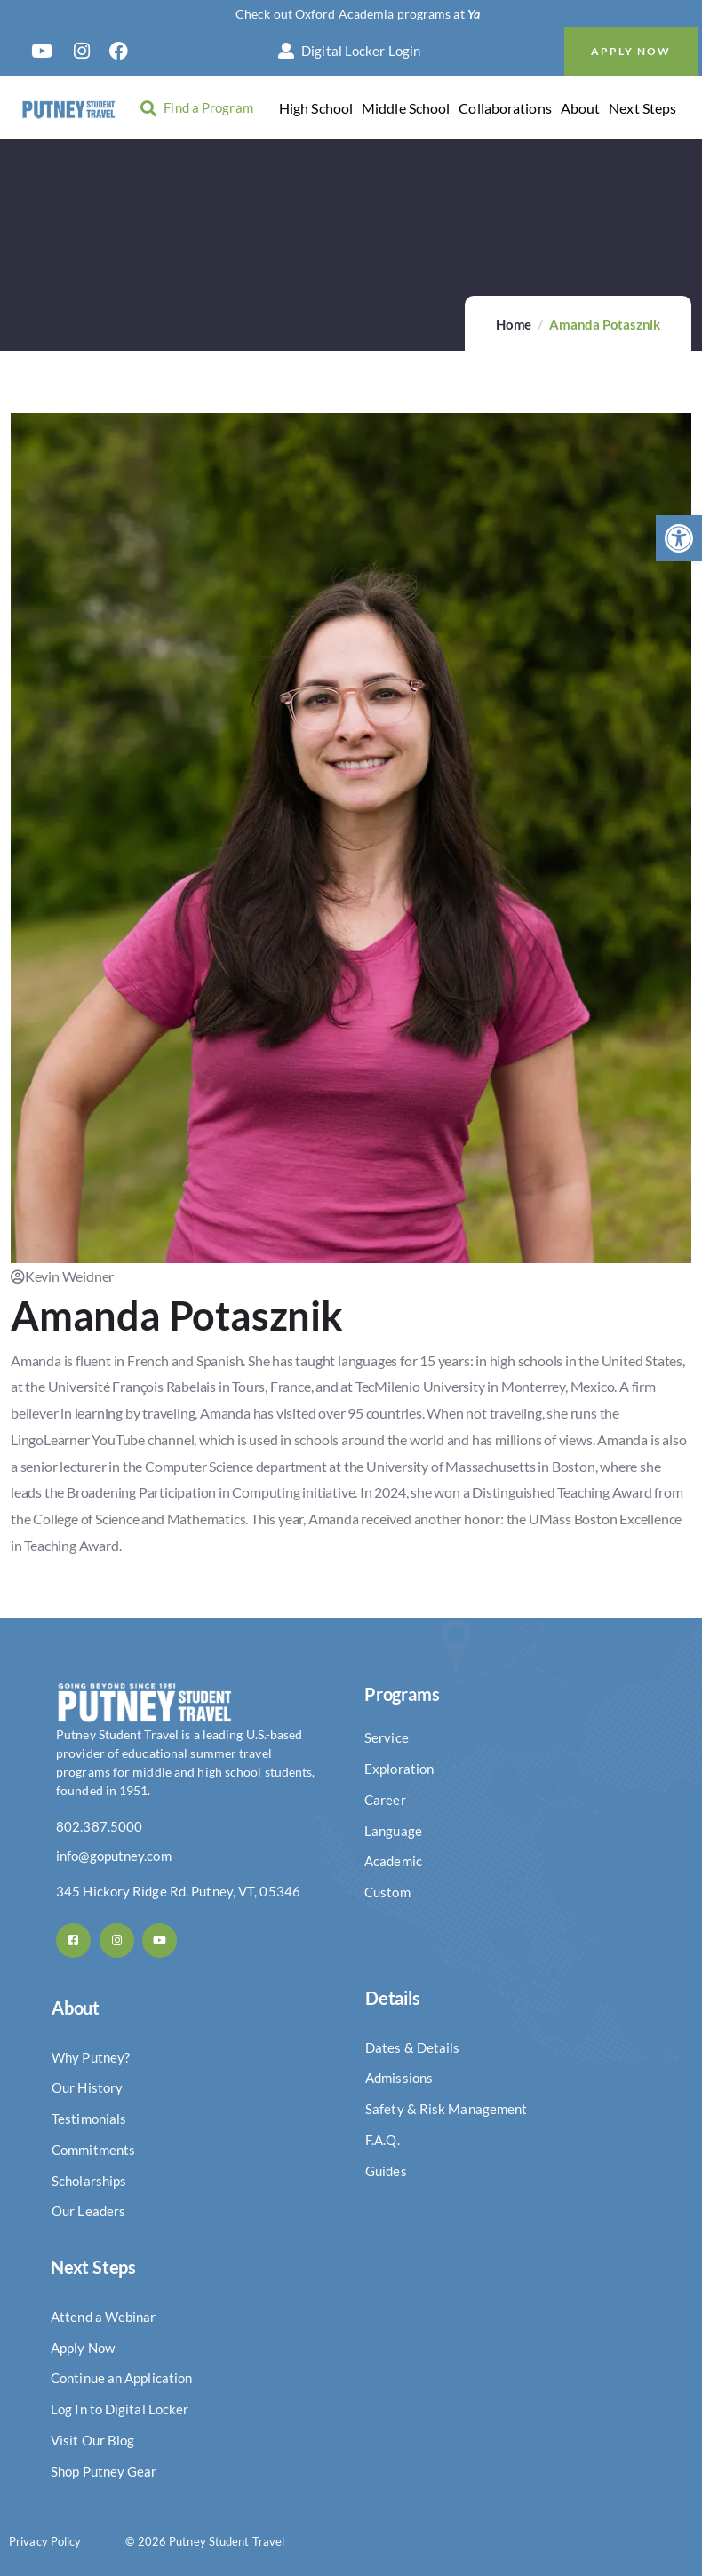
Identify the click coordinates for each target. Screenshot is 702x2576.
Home (513, 324)
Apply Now (631, 51)
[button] (679, 538)
